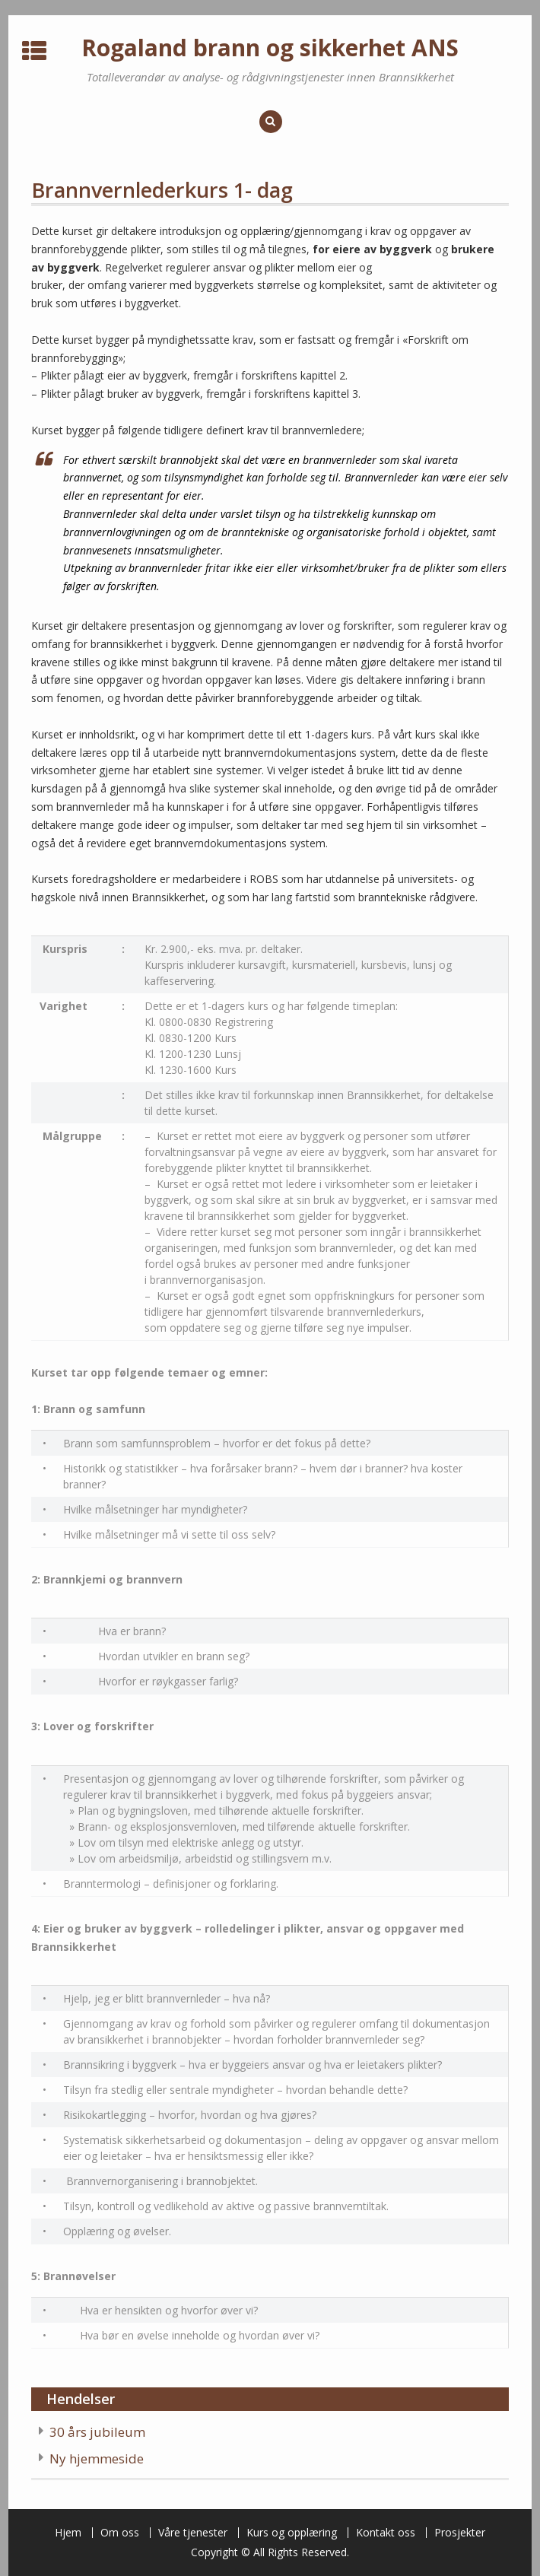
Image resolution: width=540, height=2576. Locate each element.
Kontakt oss (385, 2532)
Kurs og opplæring (291, 2532)
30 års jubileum (97, 2432)
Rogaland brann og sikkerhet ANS (270, 47)
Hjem (68, 2532)
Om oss (119, 2532)
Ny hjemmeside (96, 2458)
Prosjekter (459, 2532)
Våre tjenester (192, 2532)
